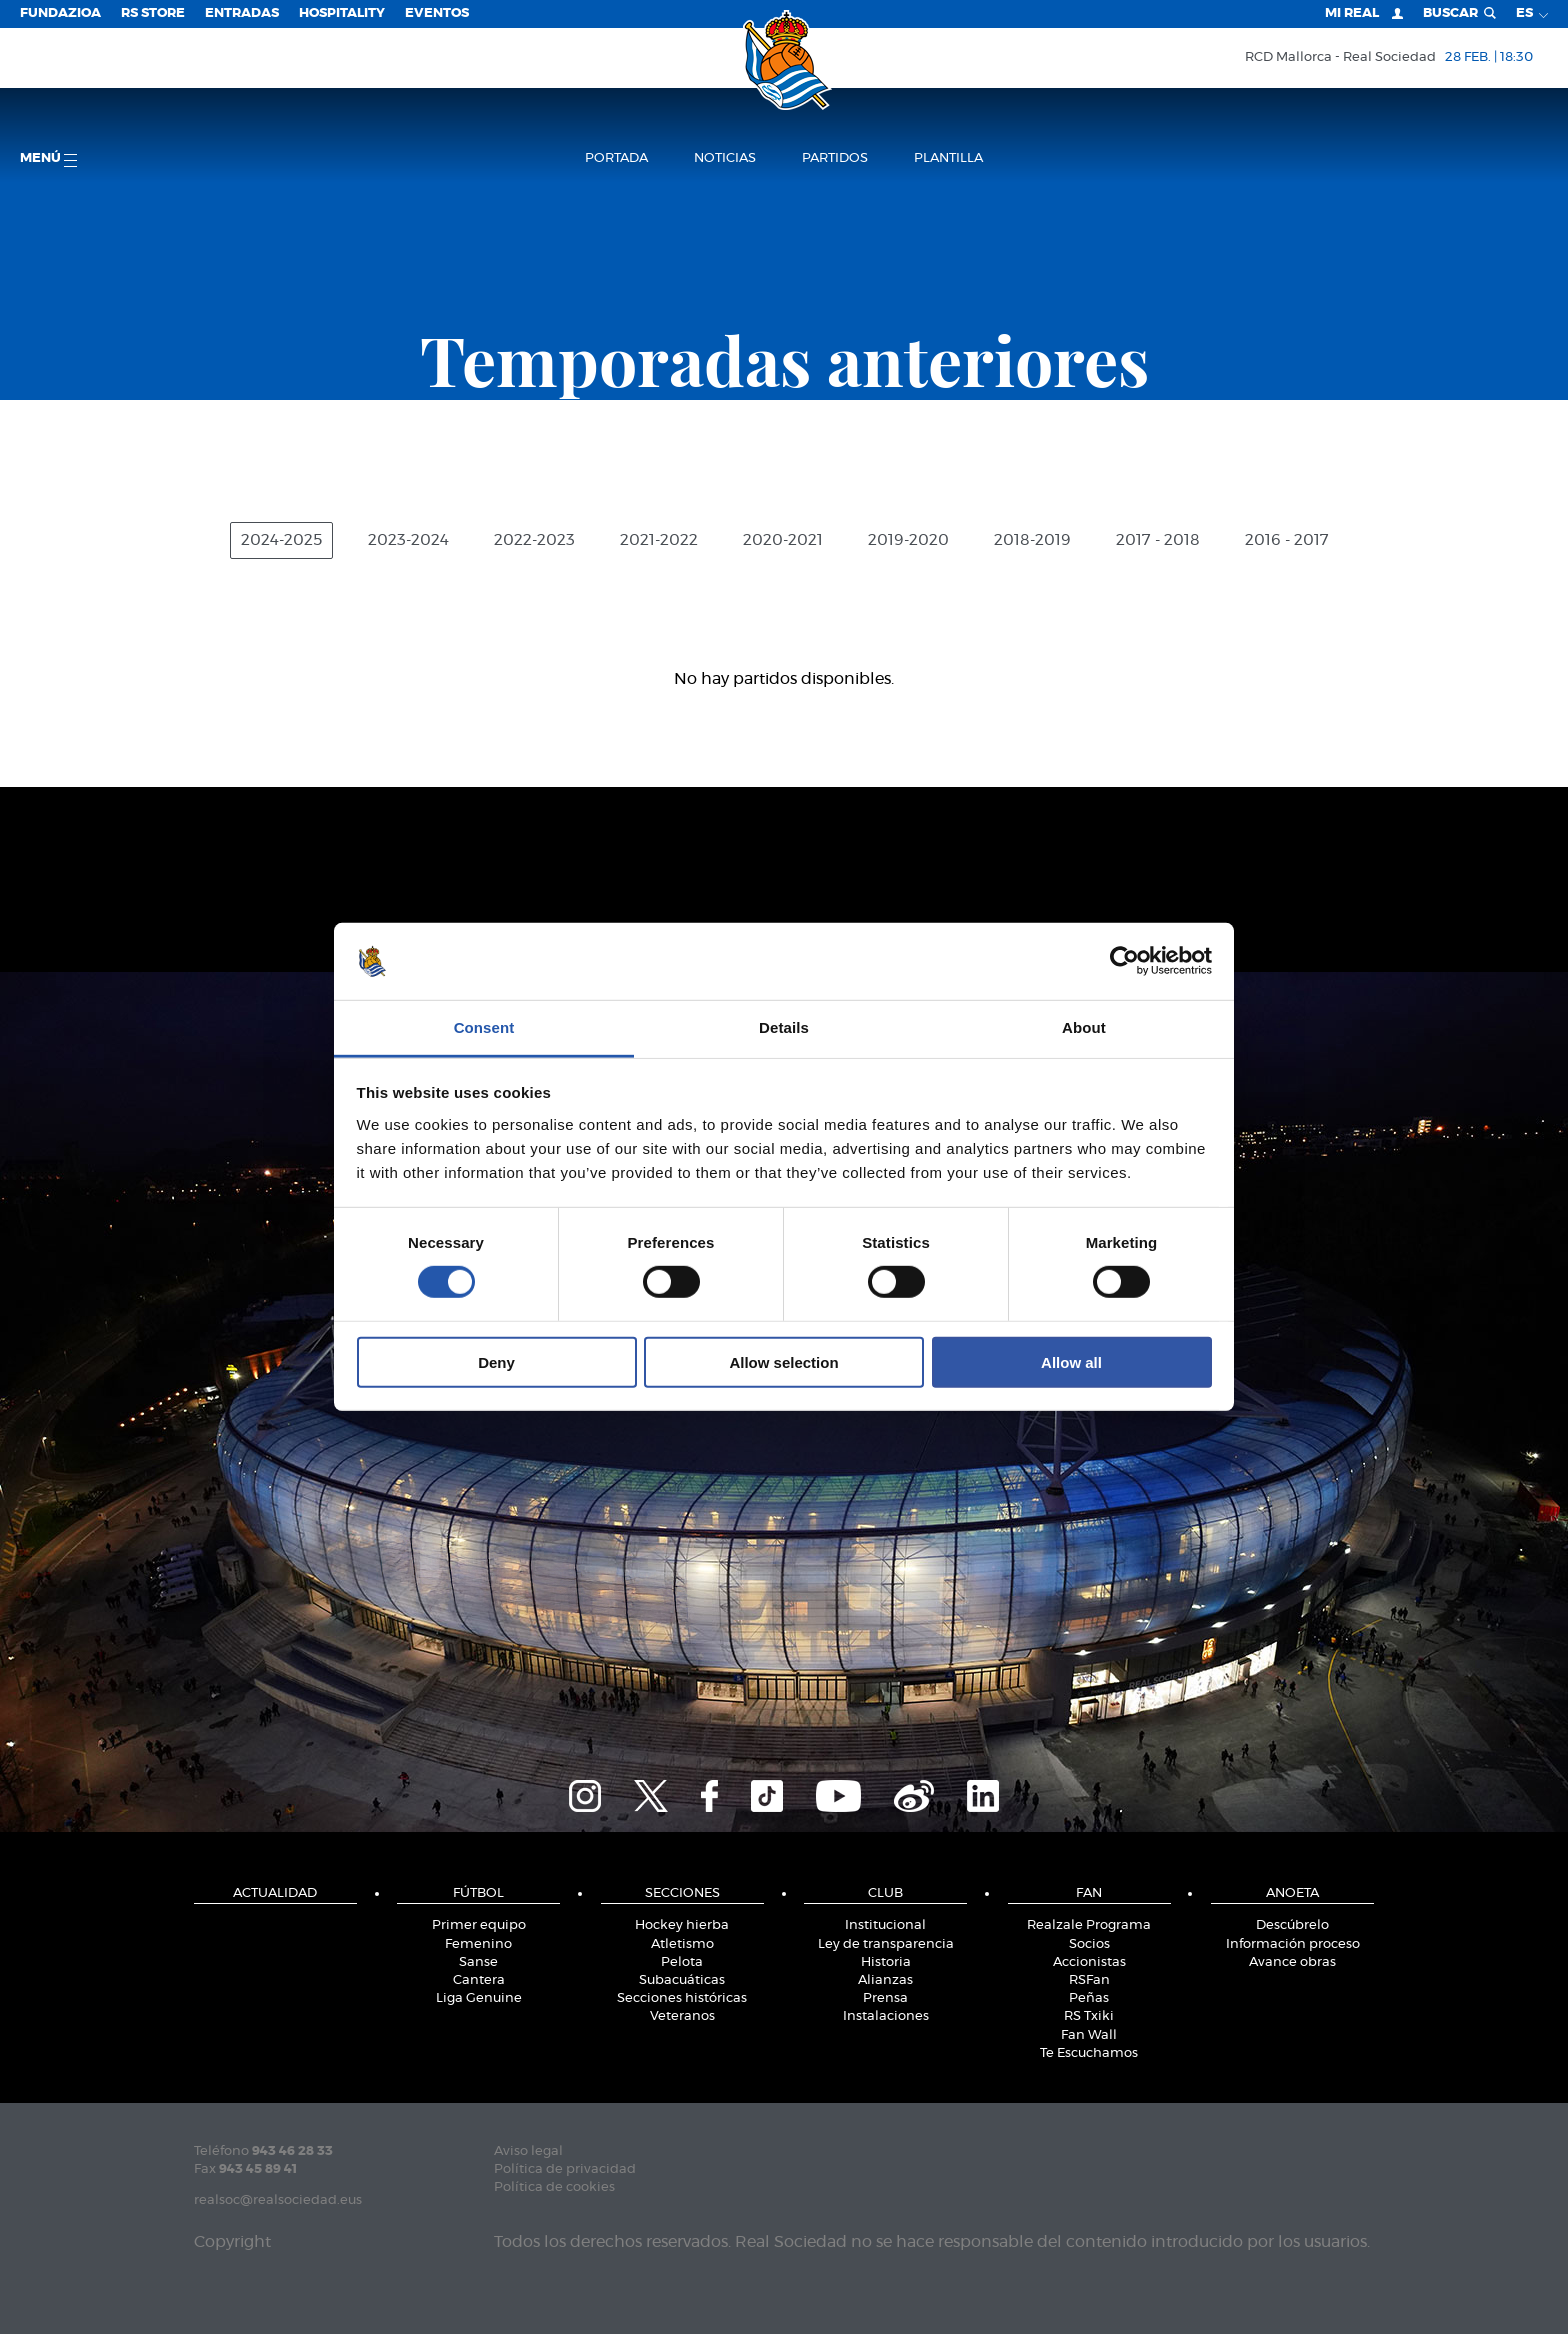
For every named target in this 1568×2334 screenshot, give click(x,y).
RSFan (1089, 1980)
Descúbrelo (1292, 1925)
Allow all (1071, 1361)
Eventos (437, 13)
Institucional (885, 1925)
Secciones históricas (682, 1998)
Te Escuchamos (1089, 2053)
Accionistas (1089, 1962)
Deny (496, 1361)
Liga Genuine (479, 1998)
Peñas (1089, 1998)
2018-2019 (1032, 540)
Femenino (478, 1944)
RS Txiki (1089, 2016)
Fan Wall (1089, 2035)
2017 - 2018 (1158, 540)
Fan (1089, 1893)
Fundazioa (60, 13)
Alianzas (885, 1980)
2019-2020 (908, 540)
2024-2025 (281, 540)
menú (48, 159)
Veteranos (682, 2016)
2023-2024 (408, 540)
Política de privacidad (565, 2169)
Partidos (835, 158)
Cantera (479, 1980)
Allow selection (783, 1361)
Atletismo (682, 1944)
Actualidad (275, 1893)
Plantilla (948, 158)
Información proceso (1293, 1944)
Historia (886, 1962)
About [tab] (1084, 1027)
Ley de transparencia (886, 1944)
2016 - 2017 (1287, 540)
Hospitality (342, 13)
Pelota (682, 1962)
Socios (1089, 1944)
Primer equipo (479, 1925)
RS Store (153, 13)
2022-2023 (534, 540)
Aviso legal (528, 2151)
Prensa (885, 1998)
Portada (616, 158)
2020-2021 (783, 540)
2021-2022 (659, 540)
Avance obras (1292, 1962)
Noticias (725, 158)
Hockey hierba (682, 1925)
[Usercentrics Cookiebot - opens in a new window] (1124, 961)
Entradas (242, 13)
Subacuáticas (682, 1980)
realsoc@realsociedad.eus (278, 2200)
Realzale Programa (1089, 1925)
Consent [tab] (484, 1027)
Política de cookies (554, 2187)
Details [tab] (784, 1027)
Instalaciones (886, 2016)
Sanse (478, 1962)
